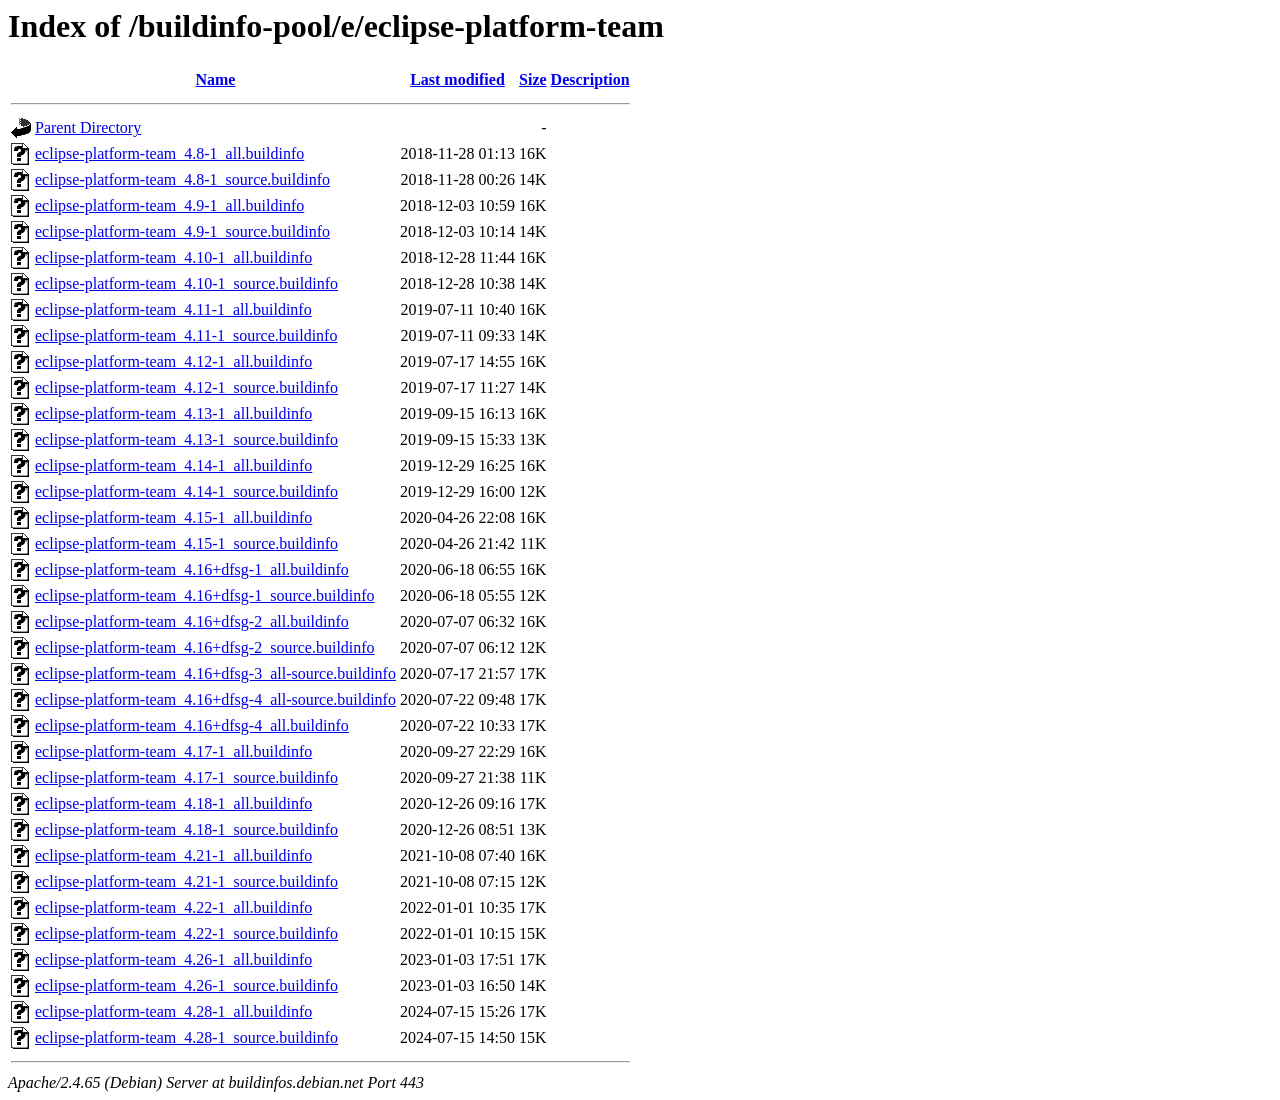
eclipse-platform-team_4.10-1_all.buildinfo (173, 257)
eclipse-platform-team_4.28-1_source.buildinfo (186, 1037)
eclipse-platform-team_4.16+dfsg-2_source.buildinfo (205, 647)
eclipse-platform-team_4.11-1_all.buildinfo (173, 309)
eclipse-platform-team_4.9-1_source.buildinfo (182, 231)
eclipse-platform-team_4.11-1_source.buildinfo (186, 335)
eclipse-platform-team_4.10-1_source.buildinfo (186, 283)
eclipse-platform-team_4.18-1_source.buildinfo (186, 829)
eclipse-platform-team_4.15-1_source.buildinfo (186, 543)
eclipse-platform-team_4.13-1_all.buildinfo (173, 413)
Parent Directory (88, 127)
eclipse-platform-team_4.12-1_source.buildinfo (186, 387)
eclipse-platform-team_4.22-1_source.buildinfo (186, 933)
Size (533, 79)
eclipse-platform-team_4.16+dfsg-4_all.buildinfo (192, 725)
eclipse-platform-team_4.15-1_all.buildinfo (173, 517)
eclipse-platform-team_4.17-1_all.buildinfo (173, 751)
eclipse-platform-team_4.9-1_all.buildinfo (169, 205)
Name (215, 79)
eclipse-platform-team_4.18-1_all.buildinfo (173, 803)
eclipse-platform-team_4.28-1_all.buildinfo (173, 1011)
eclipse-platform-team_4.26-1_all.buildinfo (173, 959)
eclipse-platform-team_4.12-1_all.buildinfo (173, 361)
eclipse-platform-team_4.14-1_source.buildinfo (186, 491)
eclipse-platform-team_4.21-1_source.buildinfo (186, 881)
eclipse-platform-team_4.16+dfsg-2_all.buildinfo (192, 621)
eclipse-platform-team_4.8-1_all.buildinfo (169, 153)
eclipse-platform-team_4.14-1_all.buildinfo (173, 465)
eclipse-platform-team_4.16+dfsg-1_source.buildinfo (205, 595)
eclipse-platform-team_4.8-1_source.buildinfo (182, 179)
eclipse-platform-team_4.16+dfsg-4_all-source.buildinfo (215, 699)
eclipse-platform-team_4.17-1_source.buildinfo (186, 777)
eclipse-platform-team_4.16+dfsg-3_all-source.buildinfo (215, 673)
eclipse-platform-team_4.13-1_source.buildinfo (186, 439)
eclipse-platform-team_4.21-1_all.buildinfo (173, 855)
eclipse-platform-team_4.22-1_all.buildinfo (173, 907)
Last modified (457, 79)
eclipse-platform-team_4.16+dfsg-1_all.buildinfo (192, 569)
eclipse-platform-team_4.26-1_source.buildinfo (186, 985)
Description (590, 79)
